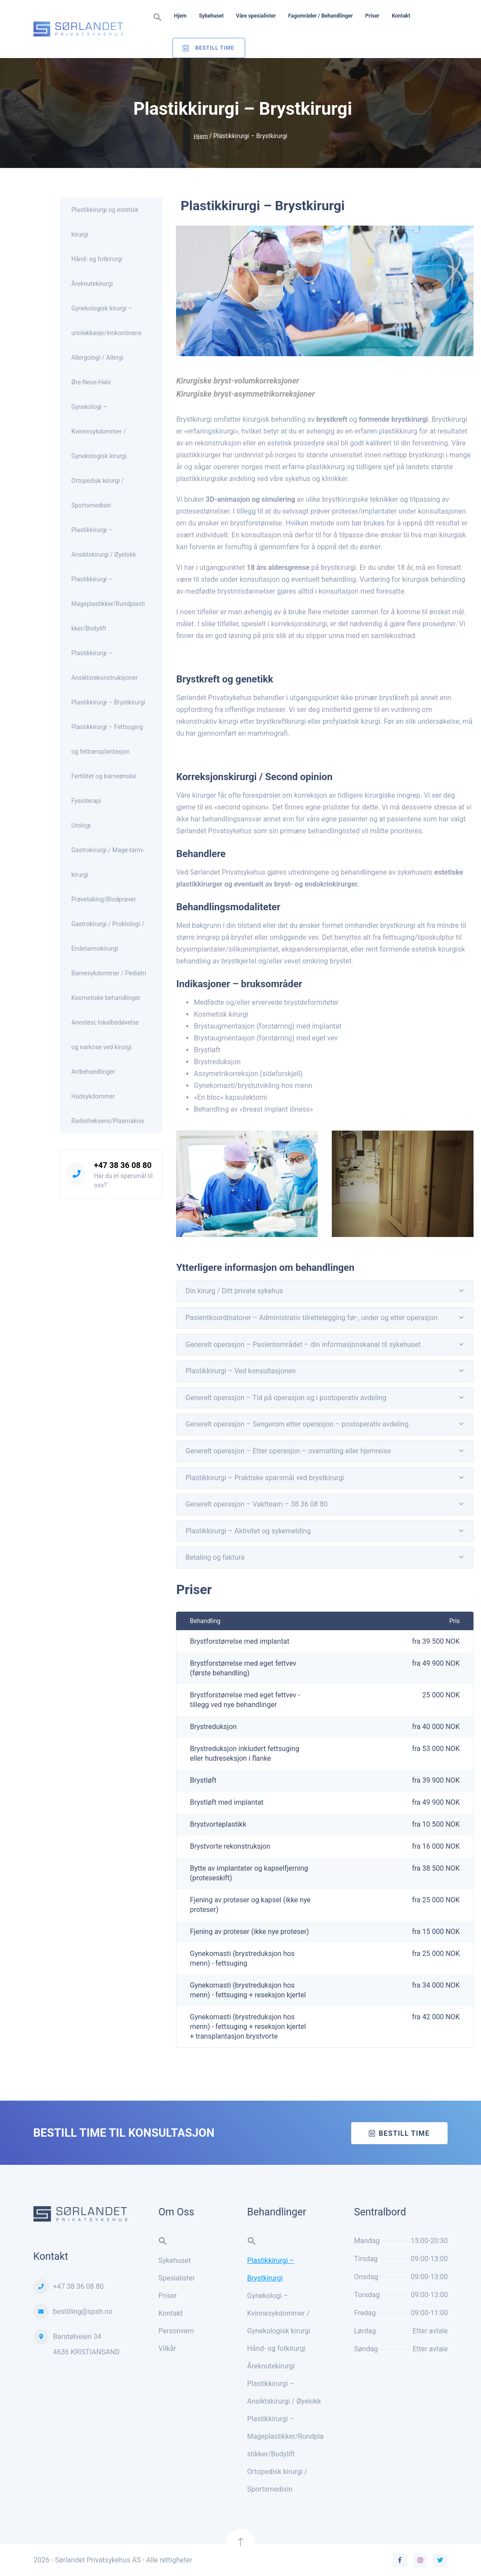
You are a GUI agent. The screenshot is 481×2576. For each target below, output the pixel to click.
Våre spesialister (255, 16)
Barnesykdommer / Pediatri (108, 973)
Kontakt (401, 16)
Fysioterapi (86, 800)
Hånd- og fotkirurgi (96, 259)
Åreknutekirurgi (92, 283)
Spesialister (176, 2278)
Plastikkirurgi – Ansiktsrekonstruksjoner (104, 665)
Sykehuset (211, 16)
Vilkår (167, 2348)
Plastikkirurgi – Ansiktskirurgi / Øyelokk (103, 542)
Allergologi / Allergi (97, 357)
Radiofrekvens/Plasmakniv (107, 1120)
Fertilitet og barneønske (103, 776)
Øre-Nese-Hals (91, 382)
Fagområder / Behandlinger (320, 16)
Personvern (176, 2331)
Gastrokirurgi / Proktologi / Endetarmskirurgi (107, 936)
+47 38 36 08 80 (122, 1165)
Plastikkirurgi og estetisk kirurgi (105, 222)
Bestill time (404, 2133)
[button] (157, 18)
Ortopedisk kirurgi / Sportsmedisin (97, 493)
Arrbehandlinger (93, 1071)
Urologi (81, 825)
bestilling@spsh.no (83, 2311)
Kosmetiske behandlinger (105, 997)
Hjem (180, 16)
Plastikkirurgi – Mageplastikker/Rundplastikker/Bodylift (108, 604)
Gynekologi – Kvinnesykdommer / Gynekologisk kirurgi (99, 431)
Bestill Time (215, 48)
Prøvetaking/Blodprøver (103, 899)
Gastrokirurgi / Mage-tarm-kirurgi (107, 862)
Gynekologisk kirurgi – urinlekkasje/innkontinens (106, 320)
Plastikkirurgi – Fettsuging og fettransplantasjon (107, 739)
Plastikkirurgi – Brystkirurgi (108, 702)
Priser (372, 16)
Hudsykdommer (93, 1096)
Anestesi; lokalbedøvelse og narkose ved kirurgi (105, 1035)
